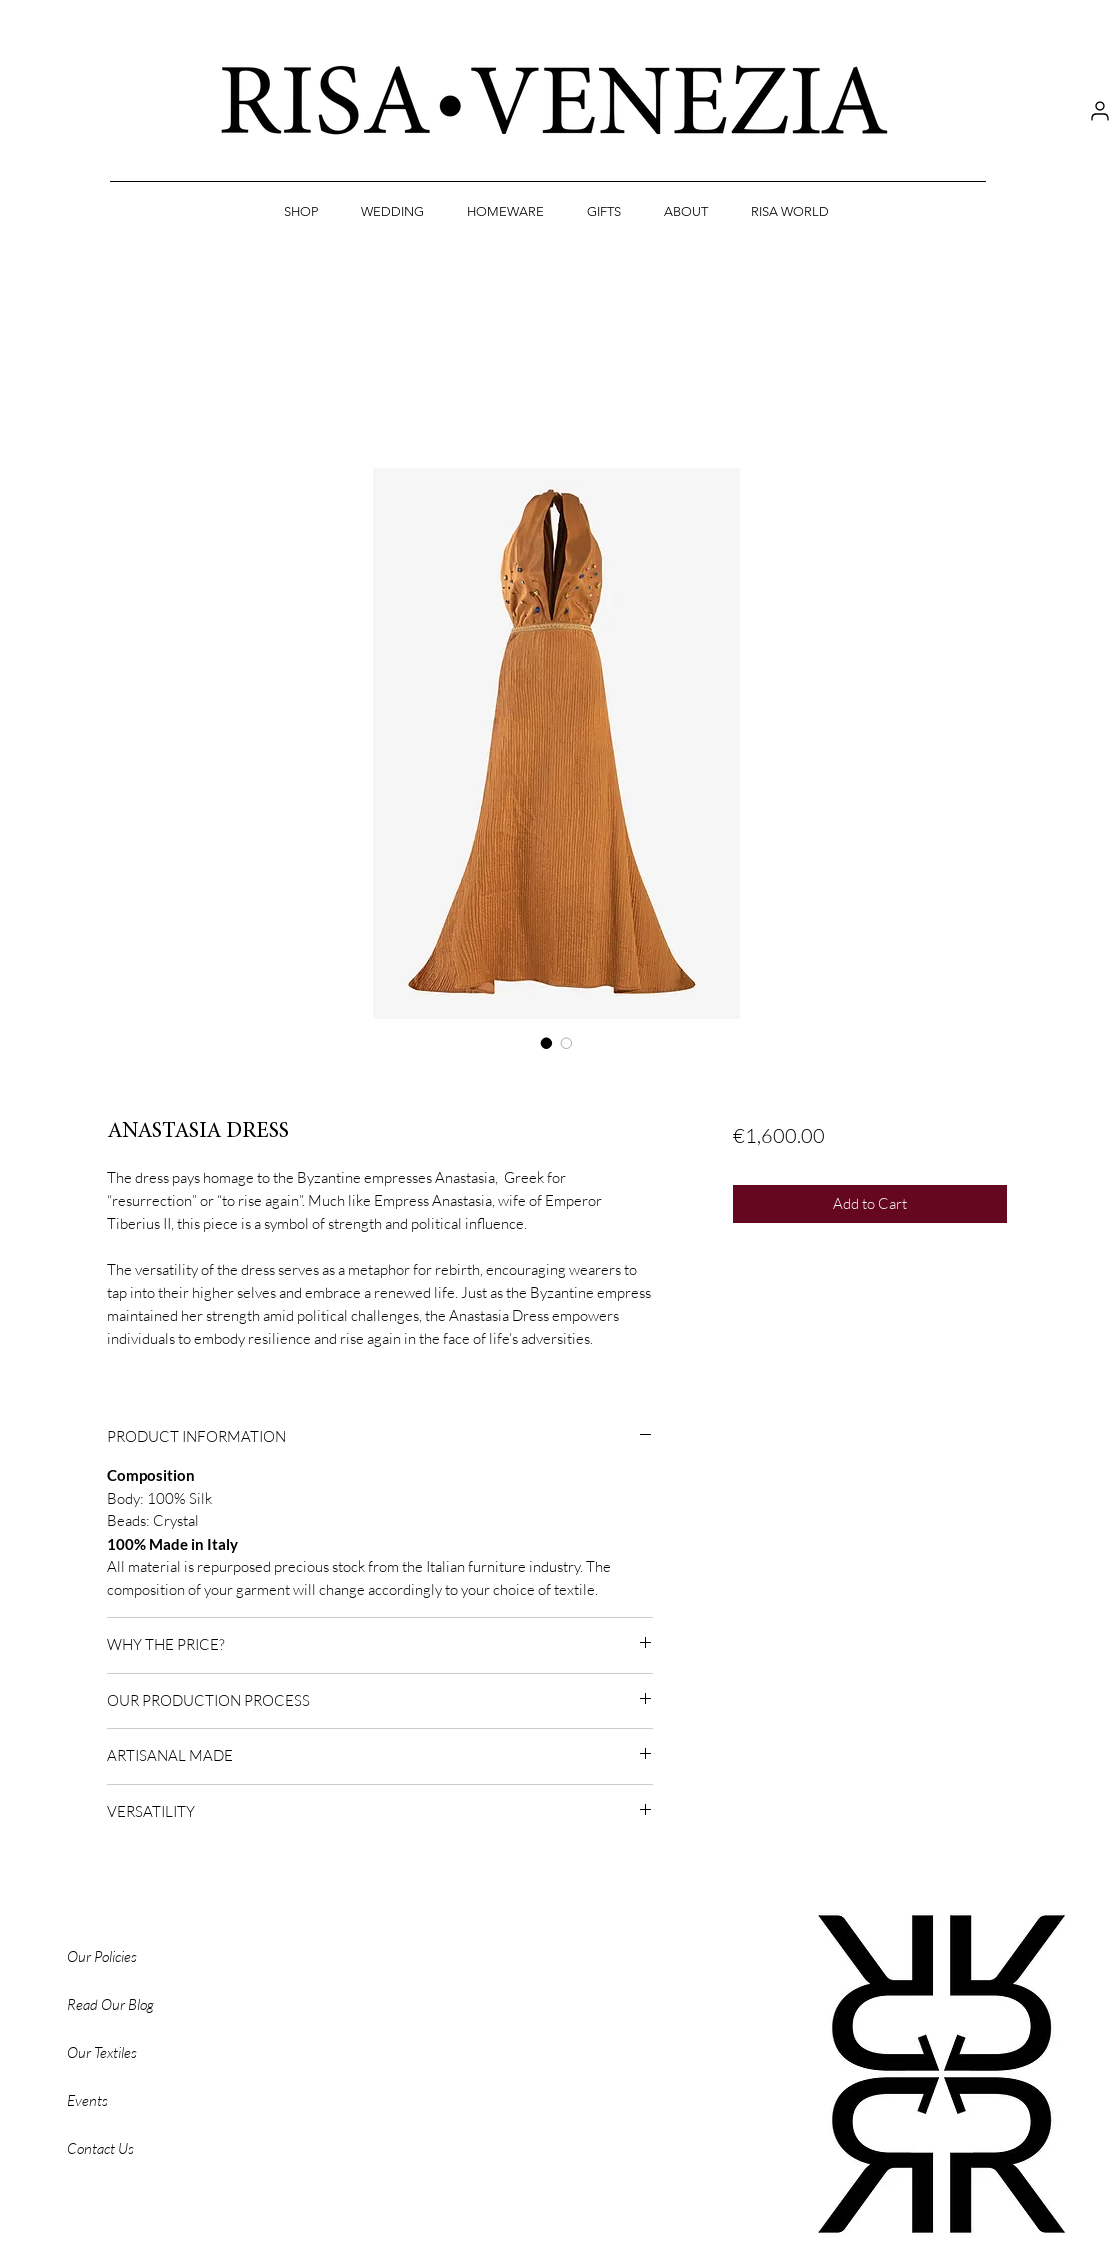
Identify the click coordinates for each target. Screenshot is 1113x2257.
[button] (301, 212)
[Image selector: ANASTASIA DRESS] (547, 1043)
